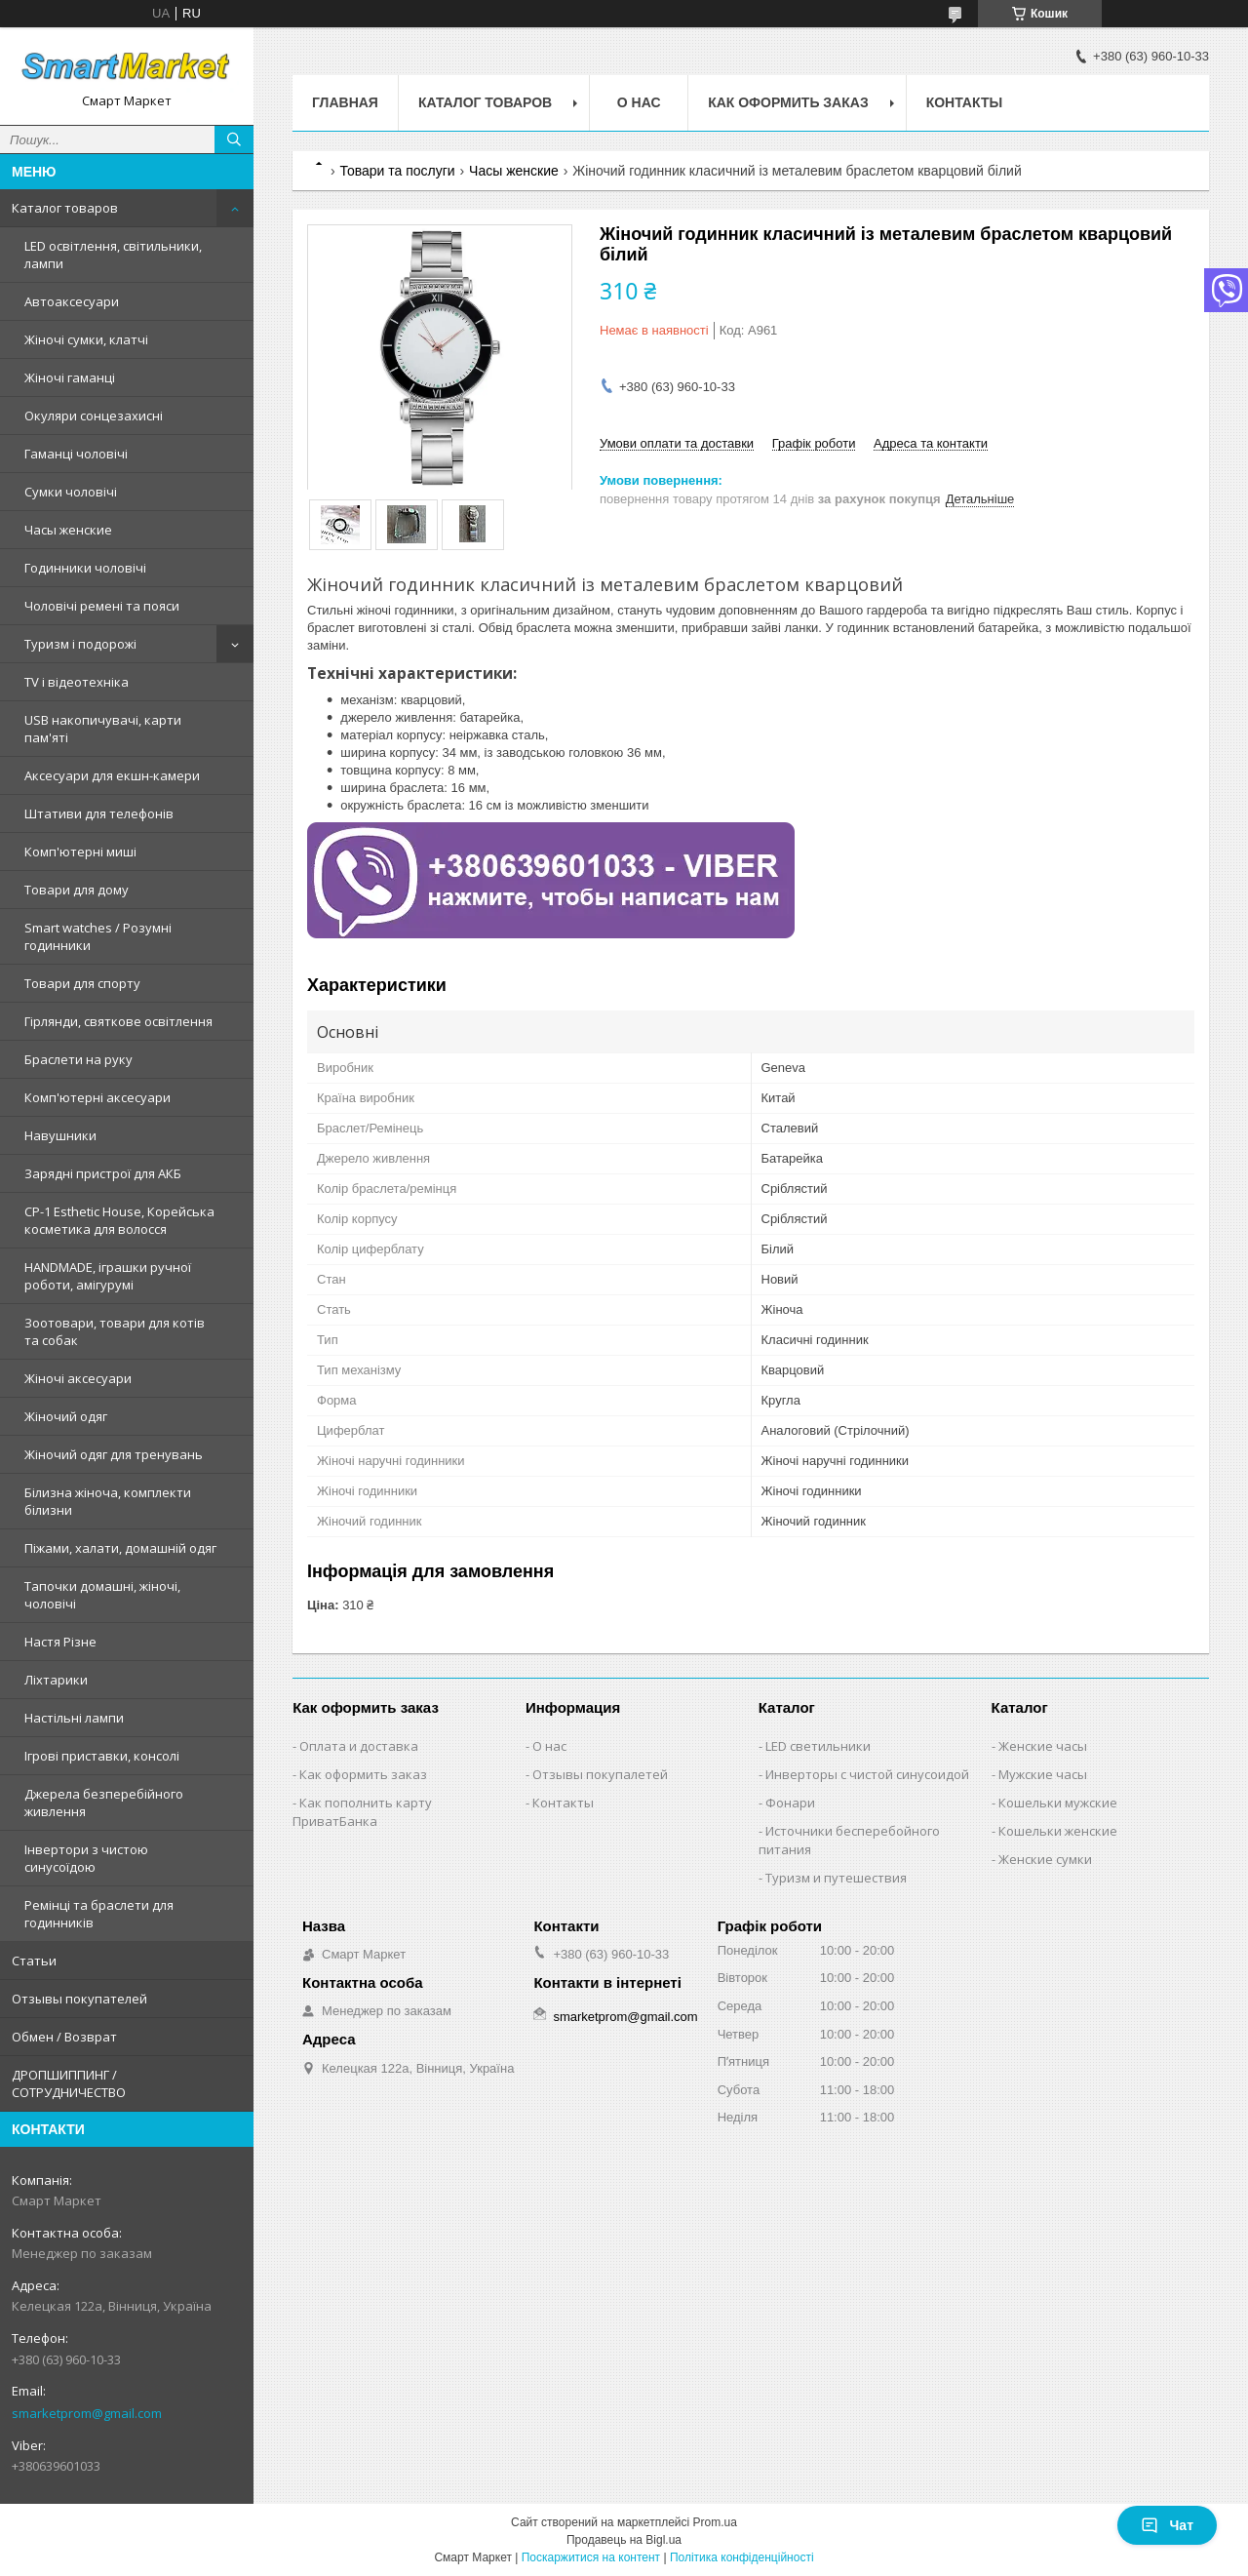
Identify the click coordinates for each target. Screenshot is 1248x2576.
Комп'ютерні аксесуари (97, 1097)
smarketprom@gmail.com (87, 2413)
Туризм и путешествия (836, 1877)
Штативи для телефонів (99, 813)
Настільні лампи (74, 1717)
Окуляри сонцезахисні (93, 415)
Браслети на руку (78, 1059)
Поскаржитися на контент (591, 2557)
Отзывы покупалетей (600, 1774)
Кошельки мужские (1057, 1802)
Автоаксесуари (71, 301)
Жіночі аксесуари (78, 1378)
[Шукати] (234, 139)
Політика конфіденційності (742, 2557)
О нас (639, 102)
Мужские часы (1042, 1774)
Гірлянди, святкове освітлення (118, 1021)
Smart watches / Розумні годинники (98, 936)
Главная (345, 102)
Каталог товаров (65, 208)
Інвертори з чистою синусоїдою (86, 1858)
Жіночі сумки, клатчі (86, 339)
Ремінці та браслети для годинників (99, 1913)
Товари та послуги (396, 170)
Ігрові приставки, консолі (101, 1755)
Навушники (60, 1135)
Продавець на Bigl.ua (624, 2540)
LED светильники (818, 1746)
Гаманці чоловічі (76, 453)
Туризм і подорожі (80, 644)
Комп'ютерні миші (80, 851)
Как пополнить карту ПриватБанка (362, 1812)
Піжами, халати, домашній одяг (120, 1548)
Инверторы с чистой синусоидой (867, 1774)
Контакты (964, 102)
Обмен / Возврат (64, 2036)
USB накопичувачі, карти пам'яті (102, 728)
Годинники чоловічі (85, 567)
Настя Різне (60, 1641)
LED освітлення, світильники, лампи (113, 254)
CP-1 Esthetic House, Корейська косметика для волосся (119, 1220)
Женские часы (1042, 1746)
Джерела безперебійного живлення (103, 1802)
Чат (1167, 2525)
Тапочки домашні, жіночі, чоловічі (102, 1594)
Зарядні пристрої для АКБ (102, 1173)
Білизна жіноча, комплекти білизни (107, 1501)
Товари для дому (76, 889)
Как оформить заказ (788, 102)
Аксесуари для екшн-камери (112, 775)
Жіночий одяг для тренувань (113, 1454)
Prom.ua (715, 2522)
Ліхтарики (56, 1679)
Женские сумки (1045, 1859)
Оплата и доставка (358, 1746)
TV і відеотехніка (76, 682)
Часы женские (68, 529)
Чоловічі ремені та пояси (101, 605)
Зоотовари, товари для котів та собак (114, 1331)
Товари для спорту (82, 983)
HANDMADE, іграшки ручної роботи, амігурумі (107, 1275)
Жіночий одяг (65, 1416)
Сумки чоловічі (70, 491)
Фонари (790, 1802)
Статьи (34, 1960)
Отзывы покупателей (79, 1998)
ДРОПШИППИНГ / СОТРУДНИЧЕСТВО (69, 2083)
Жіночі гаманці (69, 377)
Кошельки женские (1057, 1831)
